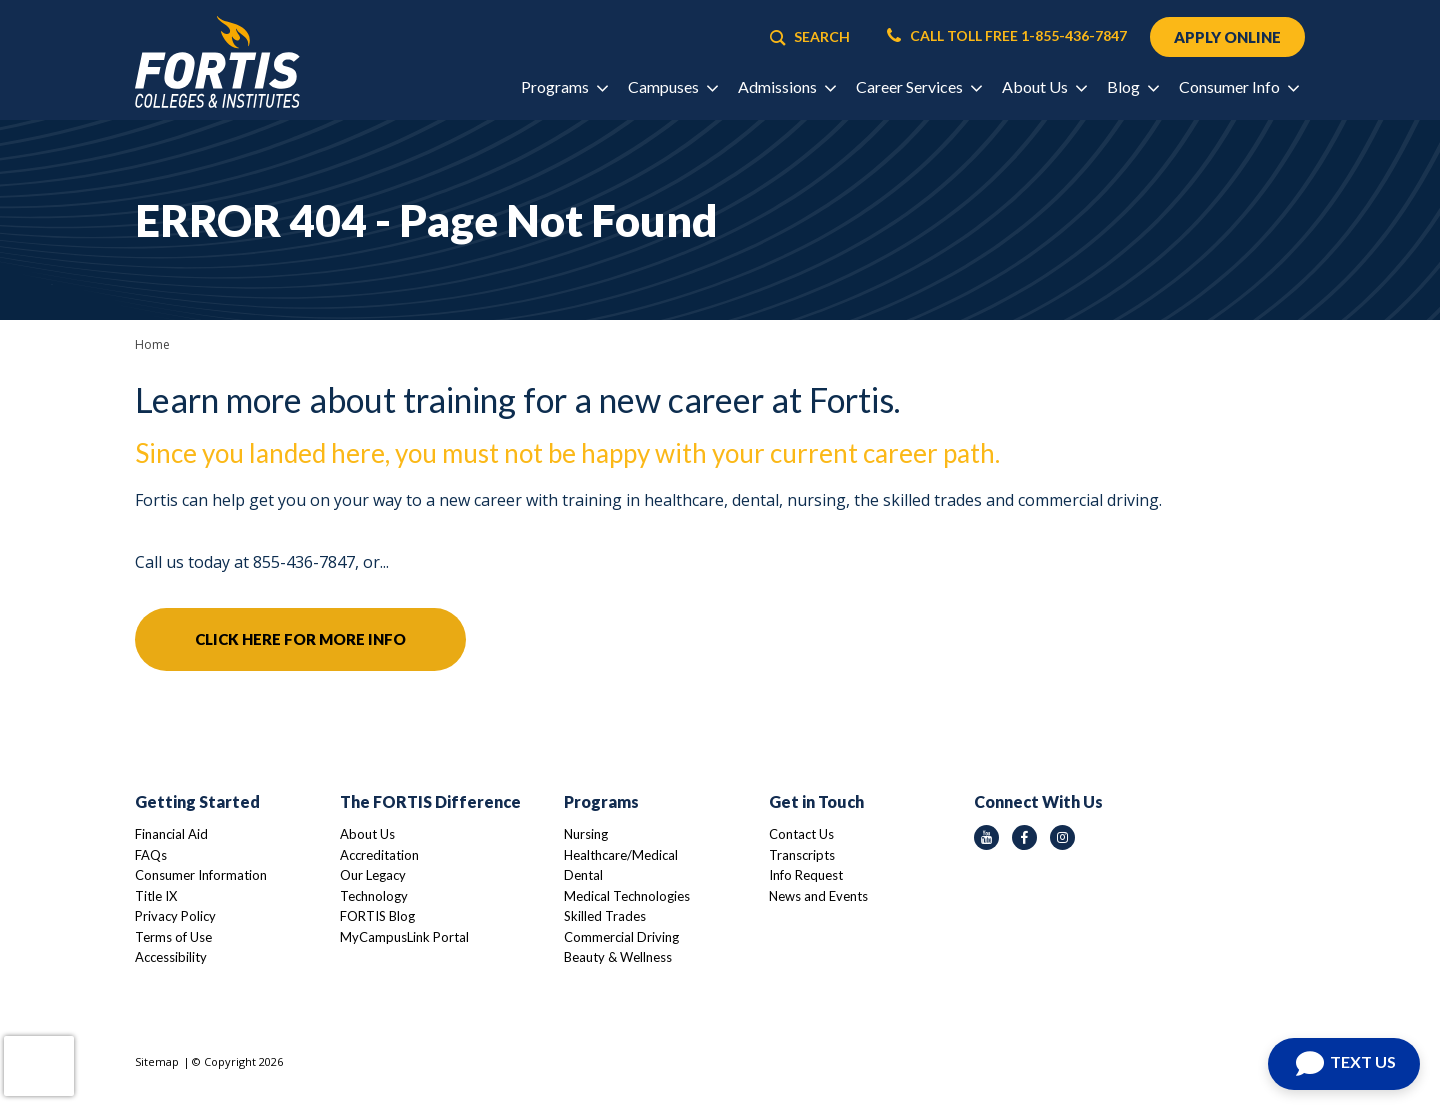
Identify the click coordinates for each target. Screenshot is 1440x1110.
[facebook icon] (1024, 837)
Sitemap (157, 1061)
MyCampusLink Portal (404, 937)
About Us (367, 834)
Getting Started (197, 801)
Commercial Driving (621, 937)
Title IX (156, 896)
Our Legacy (373, 875)
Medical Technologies (627, 896)
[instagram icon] (1062, 837)
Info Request (806, 875)
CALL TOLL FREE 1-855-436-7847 (1007, 36)
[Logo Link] (217, 62)
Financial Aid (171, 834)
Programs (601, 801)
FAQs (151, 855)
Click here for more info (300, 639)
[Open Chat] (1344, 1064)
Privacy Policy (175, 916)
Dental (583, 875)
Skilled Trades (605, 916)
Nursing (586, 834)
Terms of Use (173, 937)
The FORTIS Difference (430, 801)
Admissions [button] (786, 86)
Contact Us (801, 834)
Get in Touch (816, 801)
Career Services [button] (918, 86)
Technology (374, 896)
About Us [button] (1044, 86)
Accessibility (171, 957)
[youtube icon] (986, 837)
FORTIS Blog (377, 916)
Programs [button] (564, 86)
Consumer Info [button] (1238, 86)
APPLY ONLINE (1227, 37)
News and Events (818, 896)
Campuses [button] (672, 86)
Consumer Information (201, 875)
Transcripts (802, 855)
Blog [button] (1132, 86)
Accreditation (379, 855)
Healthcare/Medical (621, 855)
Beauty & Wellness (618, 957)
